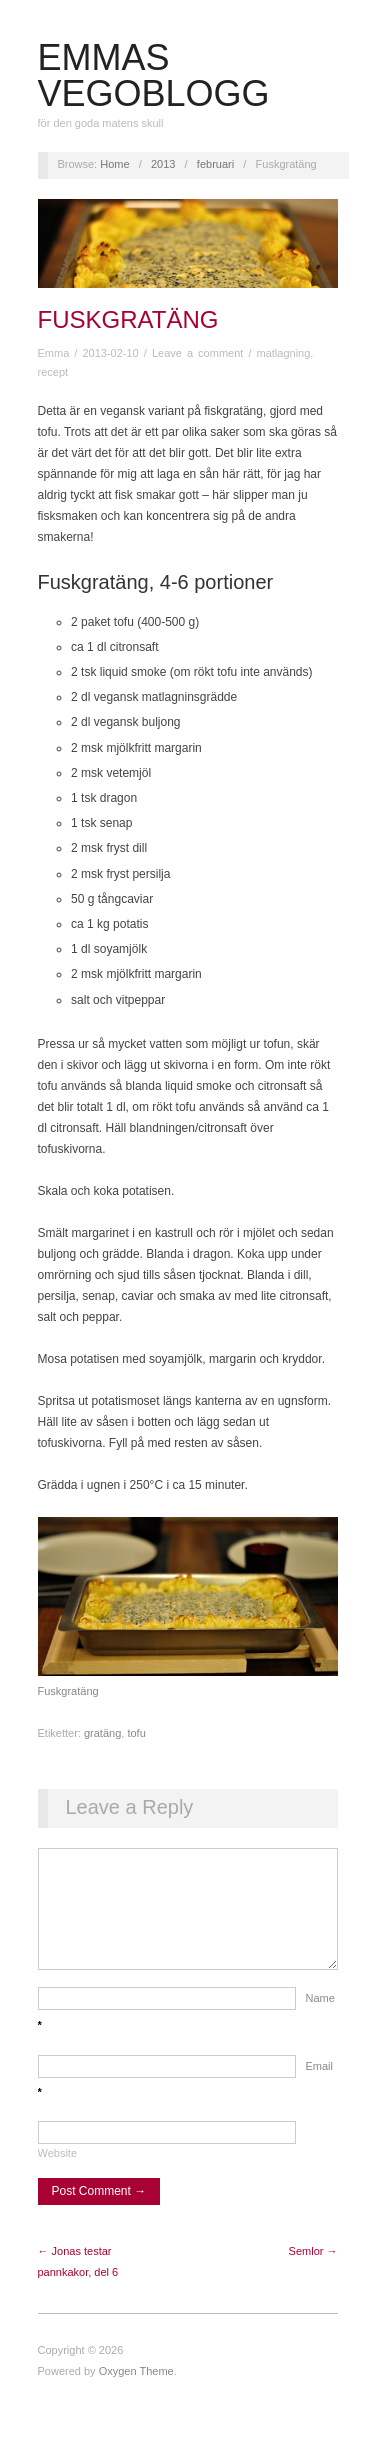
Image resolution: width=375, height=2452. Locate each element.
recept (53, 372)
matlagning (284, 353)
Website (58, 2173)
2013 (163, 164)
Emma (54, 353)
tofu (136, 1733)
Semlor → (313, 2271)
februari (215, 164)
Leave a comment (197, 353)
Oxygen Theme (136, 2391)
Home (114, 164)
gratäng (102, 1733)
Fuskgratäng (128, 319)
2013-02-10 (110, 353)
